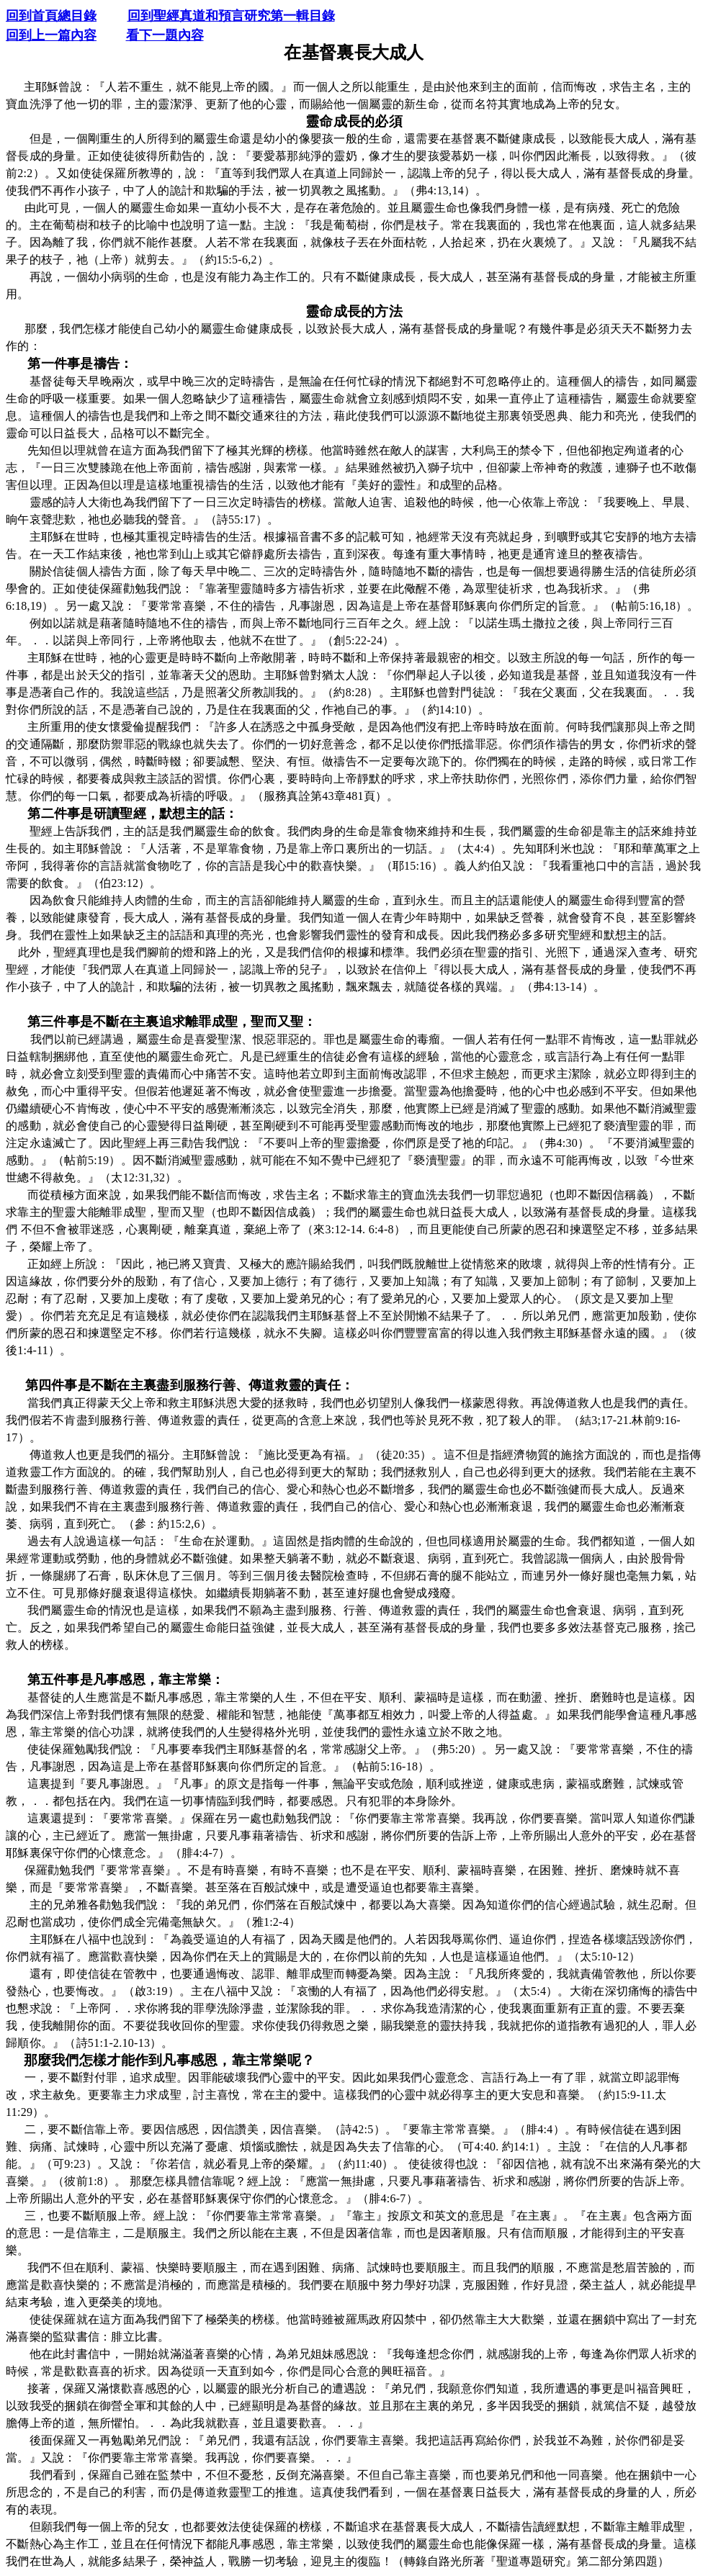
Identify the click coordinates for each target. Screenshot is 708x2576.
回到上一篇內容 (51, 35)
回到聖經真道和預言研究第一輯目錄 (231, 16)
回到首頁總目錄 (51, 16)
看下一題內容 (165, 35)
